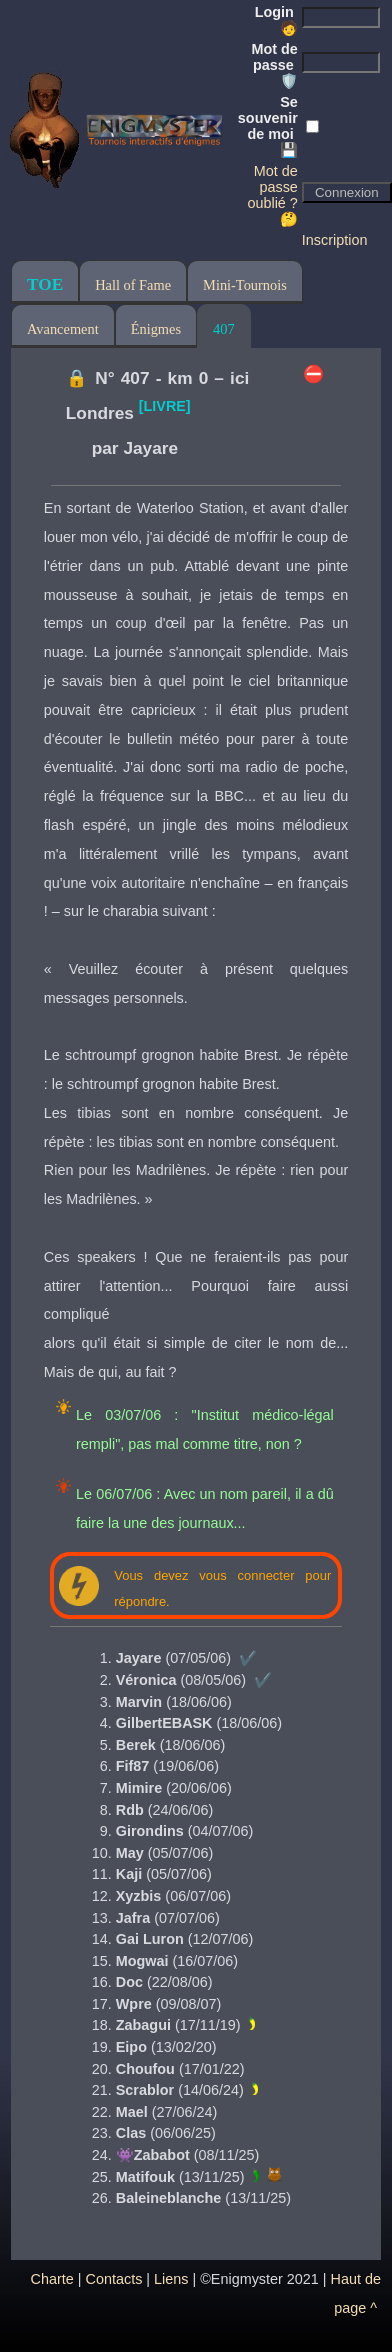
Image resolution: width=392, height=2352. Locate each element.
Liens (171, 2279)
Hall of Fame (133, 285)
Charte (52, 2279)
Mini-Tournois (245, 285)
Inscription (335, 240)
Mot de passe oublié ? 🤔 (272, 195)
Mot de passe (274, 65)
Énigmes (156, 329)
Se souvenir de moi (268, 126)
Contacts (114, 2279)
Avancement (63, 329)
